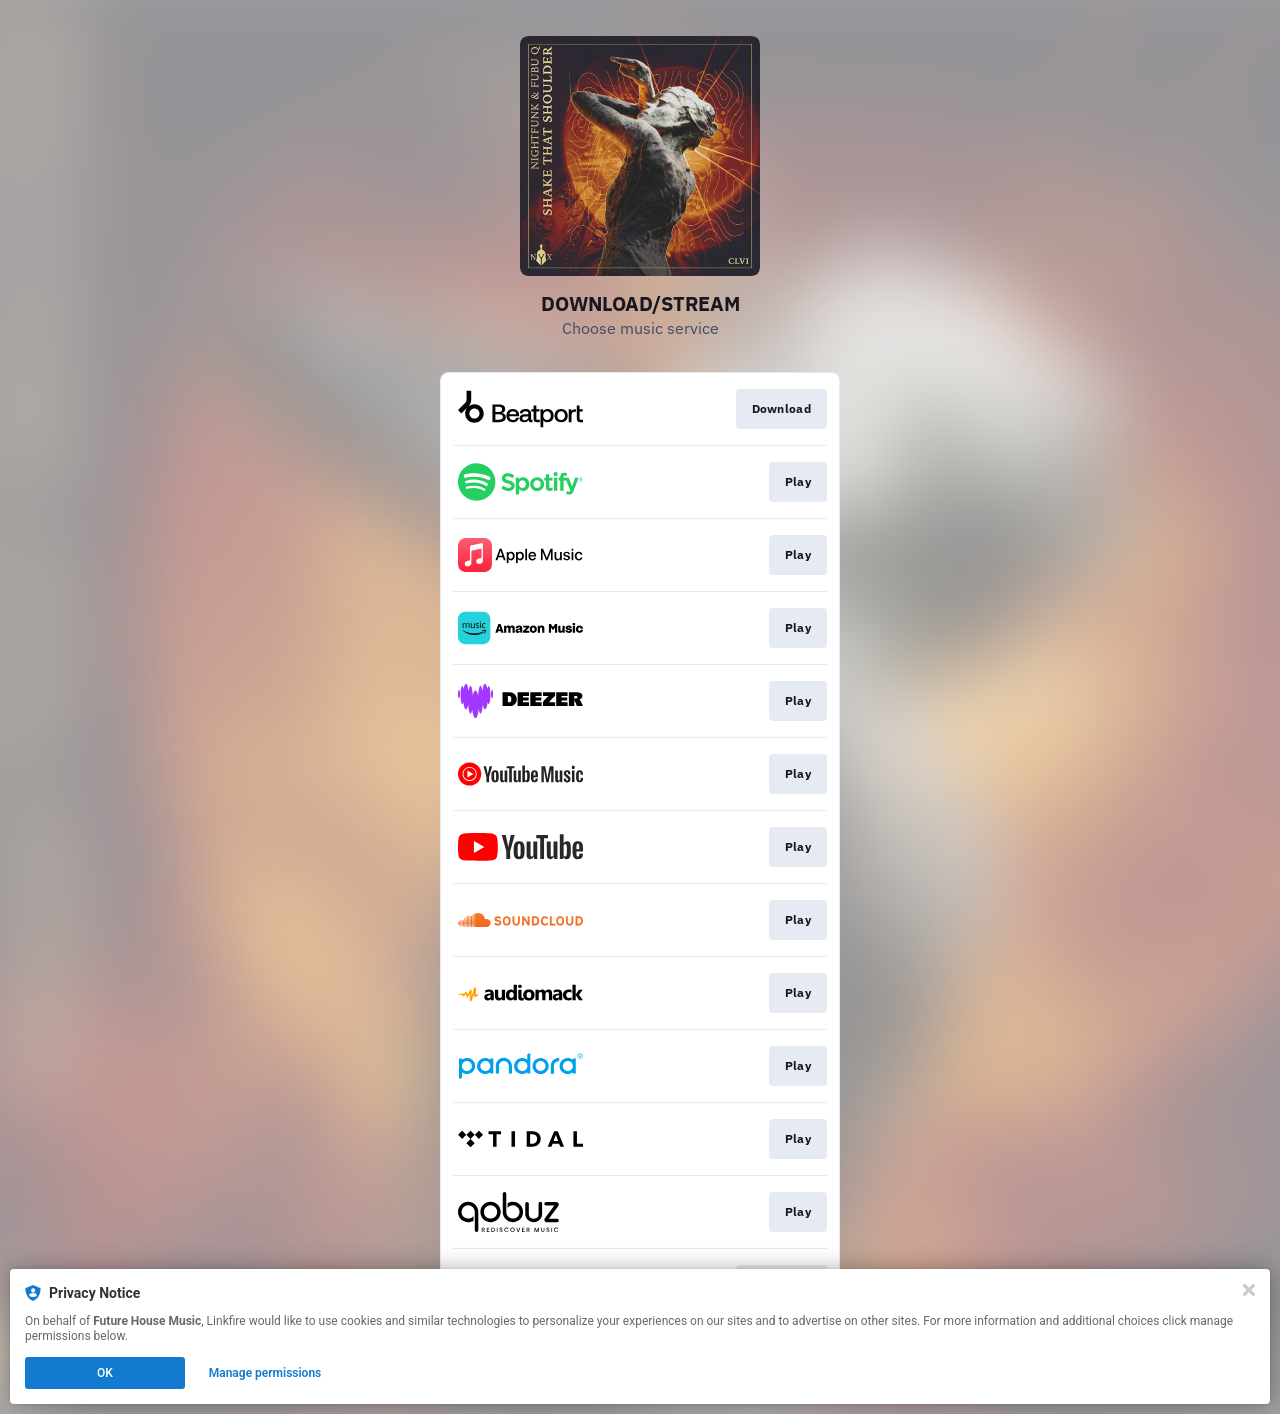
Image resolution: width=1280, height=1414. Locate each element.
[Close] (1249, 1290)
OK (105, 1373)
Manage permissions (265, 1373)
